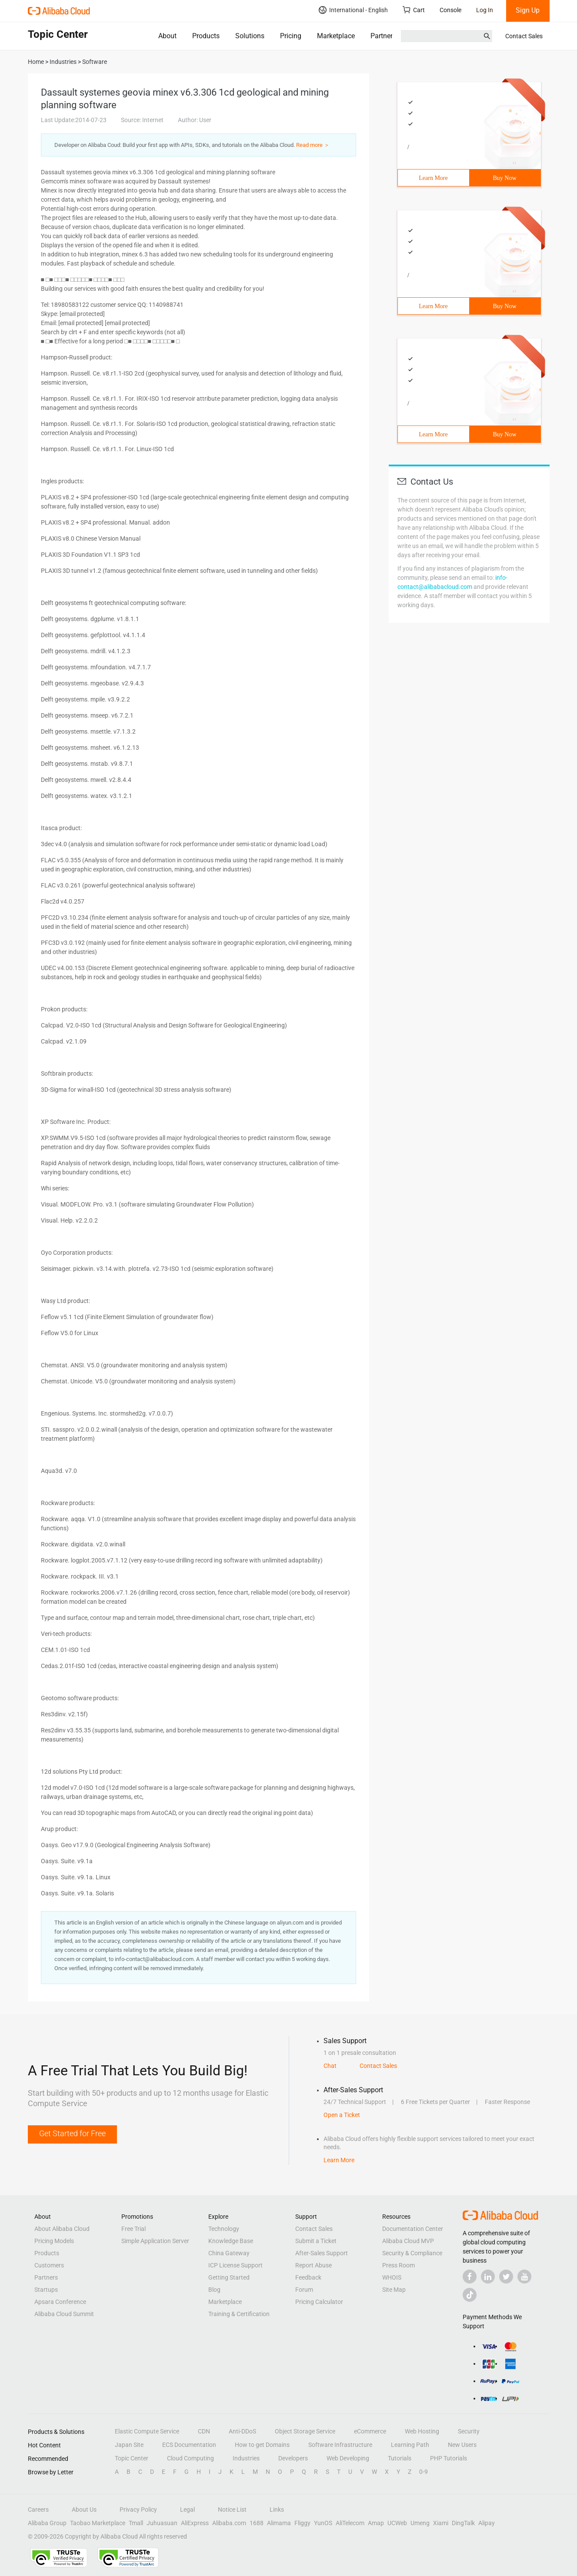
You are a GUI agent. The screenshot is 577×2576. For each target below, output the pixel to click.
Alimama (279, 2522)
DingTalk (463, 2522)
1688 (256, 2522)
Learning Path (410, 2444)
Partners (383, 36)
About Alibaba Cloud (62, 2228)
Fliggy (302, 2522)
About (167, 36)
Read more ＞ (313, 145)
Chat (330, 2065)
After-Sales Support (321, 2253)
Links (277, 2509)
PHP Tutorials (448, 2458)
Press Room (398, 2265)
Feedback (308, 2277)
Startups (46, 2289)
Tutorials (399, 2458)
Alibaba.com (229, 2522)
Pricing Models (54, 2240)
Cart (414, 9)
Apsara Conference (60, 2301)
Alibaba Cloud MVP (408, 2240)
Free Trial (133, 2228)
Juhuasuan (162, 2522)
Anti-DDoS (242, 2431)
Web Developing (348, 2458)
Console (450, 10)
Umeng (420, 2522)
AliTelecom (350, 2522)
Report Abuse (313, 2265)
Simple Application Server (155, 2240)
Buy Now (504, 178)
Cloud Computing (190, 2458)
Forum (304, 2289)
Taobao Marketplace (97, 2522)
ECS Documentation (189, 2444)
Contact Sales (524, 36)
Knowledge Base (230, 2240)
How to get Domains (262, 2444)
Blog (214, 2289)
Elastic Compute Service (147, 2431)
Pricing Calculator (319, 2301)
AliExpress (195, 2522)
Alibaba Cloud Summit (64, 2313)
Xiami (440, 2522)
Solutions (249, 36)
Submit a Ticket (316, 2240)
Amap (376, 2522)
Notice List (232, 2509)
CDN (204, 2431)
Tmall (136, 2522)
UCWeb (397, 2522)
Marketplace (336, 36)
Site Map (394, 2289)
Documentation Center (412, 2228)
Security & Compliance (412, 2253)
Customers (49, 2265)
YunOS (323, 2522)
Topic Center (131, 2458)
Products (206, 36)
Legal (187, 2509)
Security (469, 2431)
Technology (223, 2228)
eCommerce (370, 2431)
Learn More (433, 178)
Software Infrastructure (340, 2444)
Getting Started (229, 2277)
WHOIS (391, 2277)
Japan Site (129, 2444)
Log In (484, 10)
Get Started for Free (72, 2133)
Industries (246, 2458)
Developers (293, 2458)
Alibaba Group (47, 2522)
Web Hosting (422, 2431)
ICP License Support (235, 2265)
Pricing (290, 36)
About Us (84, 2509)
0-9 (423, 2471)
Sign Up (528, 10)
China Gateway (229, 2253)
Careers (38, 2509)
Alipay (486, 2522)
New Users (462, 2444)
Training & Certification (239, 2313)
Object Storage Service (305, 2431)
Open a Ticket (342, 2114)
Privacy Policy (138, 2509)
